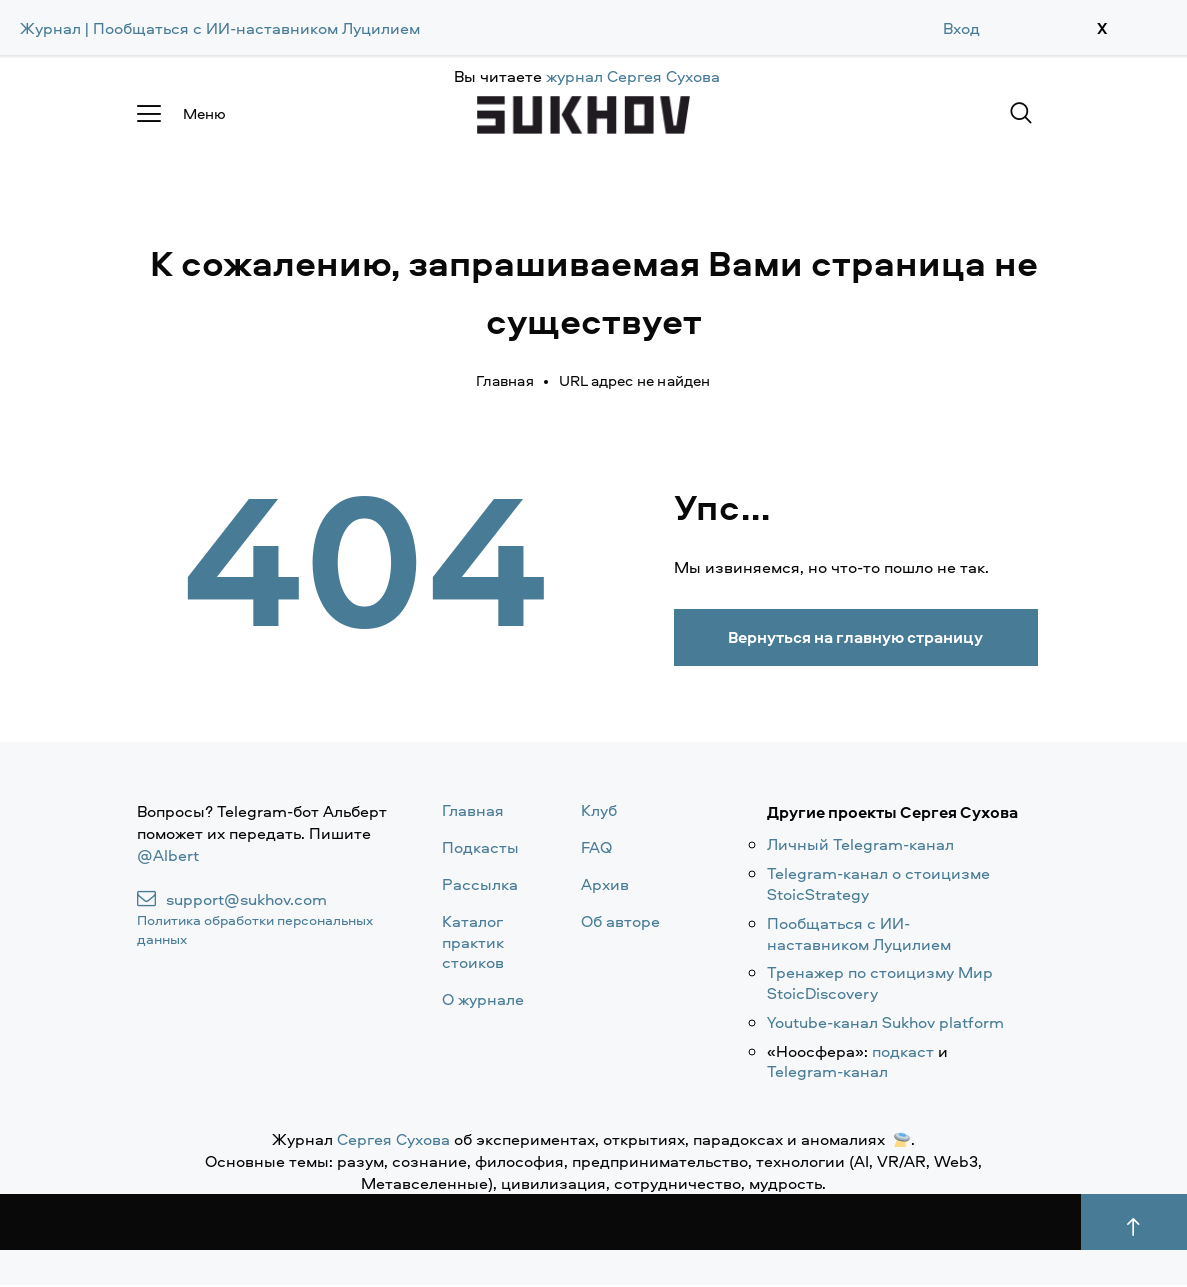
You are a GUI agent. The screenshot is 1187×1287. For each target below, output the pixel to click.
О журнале (483, 1001)
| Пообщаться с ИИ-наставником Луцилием (252, 28)
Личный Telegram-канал (860, 846)
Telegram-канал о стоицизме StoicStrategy (878, 885)
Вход (961, 28)
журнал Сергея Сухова (633, 76)
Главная (504, 381)
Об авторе (620, 922)
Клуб (599, 812)
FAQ (596, 849)
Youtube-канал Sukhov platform (885, 1023)
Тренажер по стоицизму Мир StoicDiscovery (880, 984)
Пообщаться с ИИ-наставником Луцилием (859, 934)
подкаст (903, 1052)
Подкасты (480, 849)
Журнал (50, 28)
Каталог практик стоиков (473, 943)
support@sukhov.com (246, 901)
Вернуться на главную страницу (867, 637)
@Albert (168, 857)
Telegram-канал (827, 1073)
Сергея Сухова (393, 1141)
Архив (605, 885)
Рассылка (480, 885)
